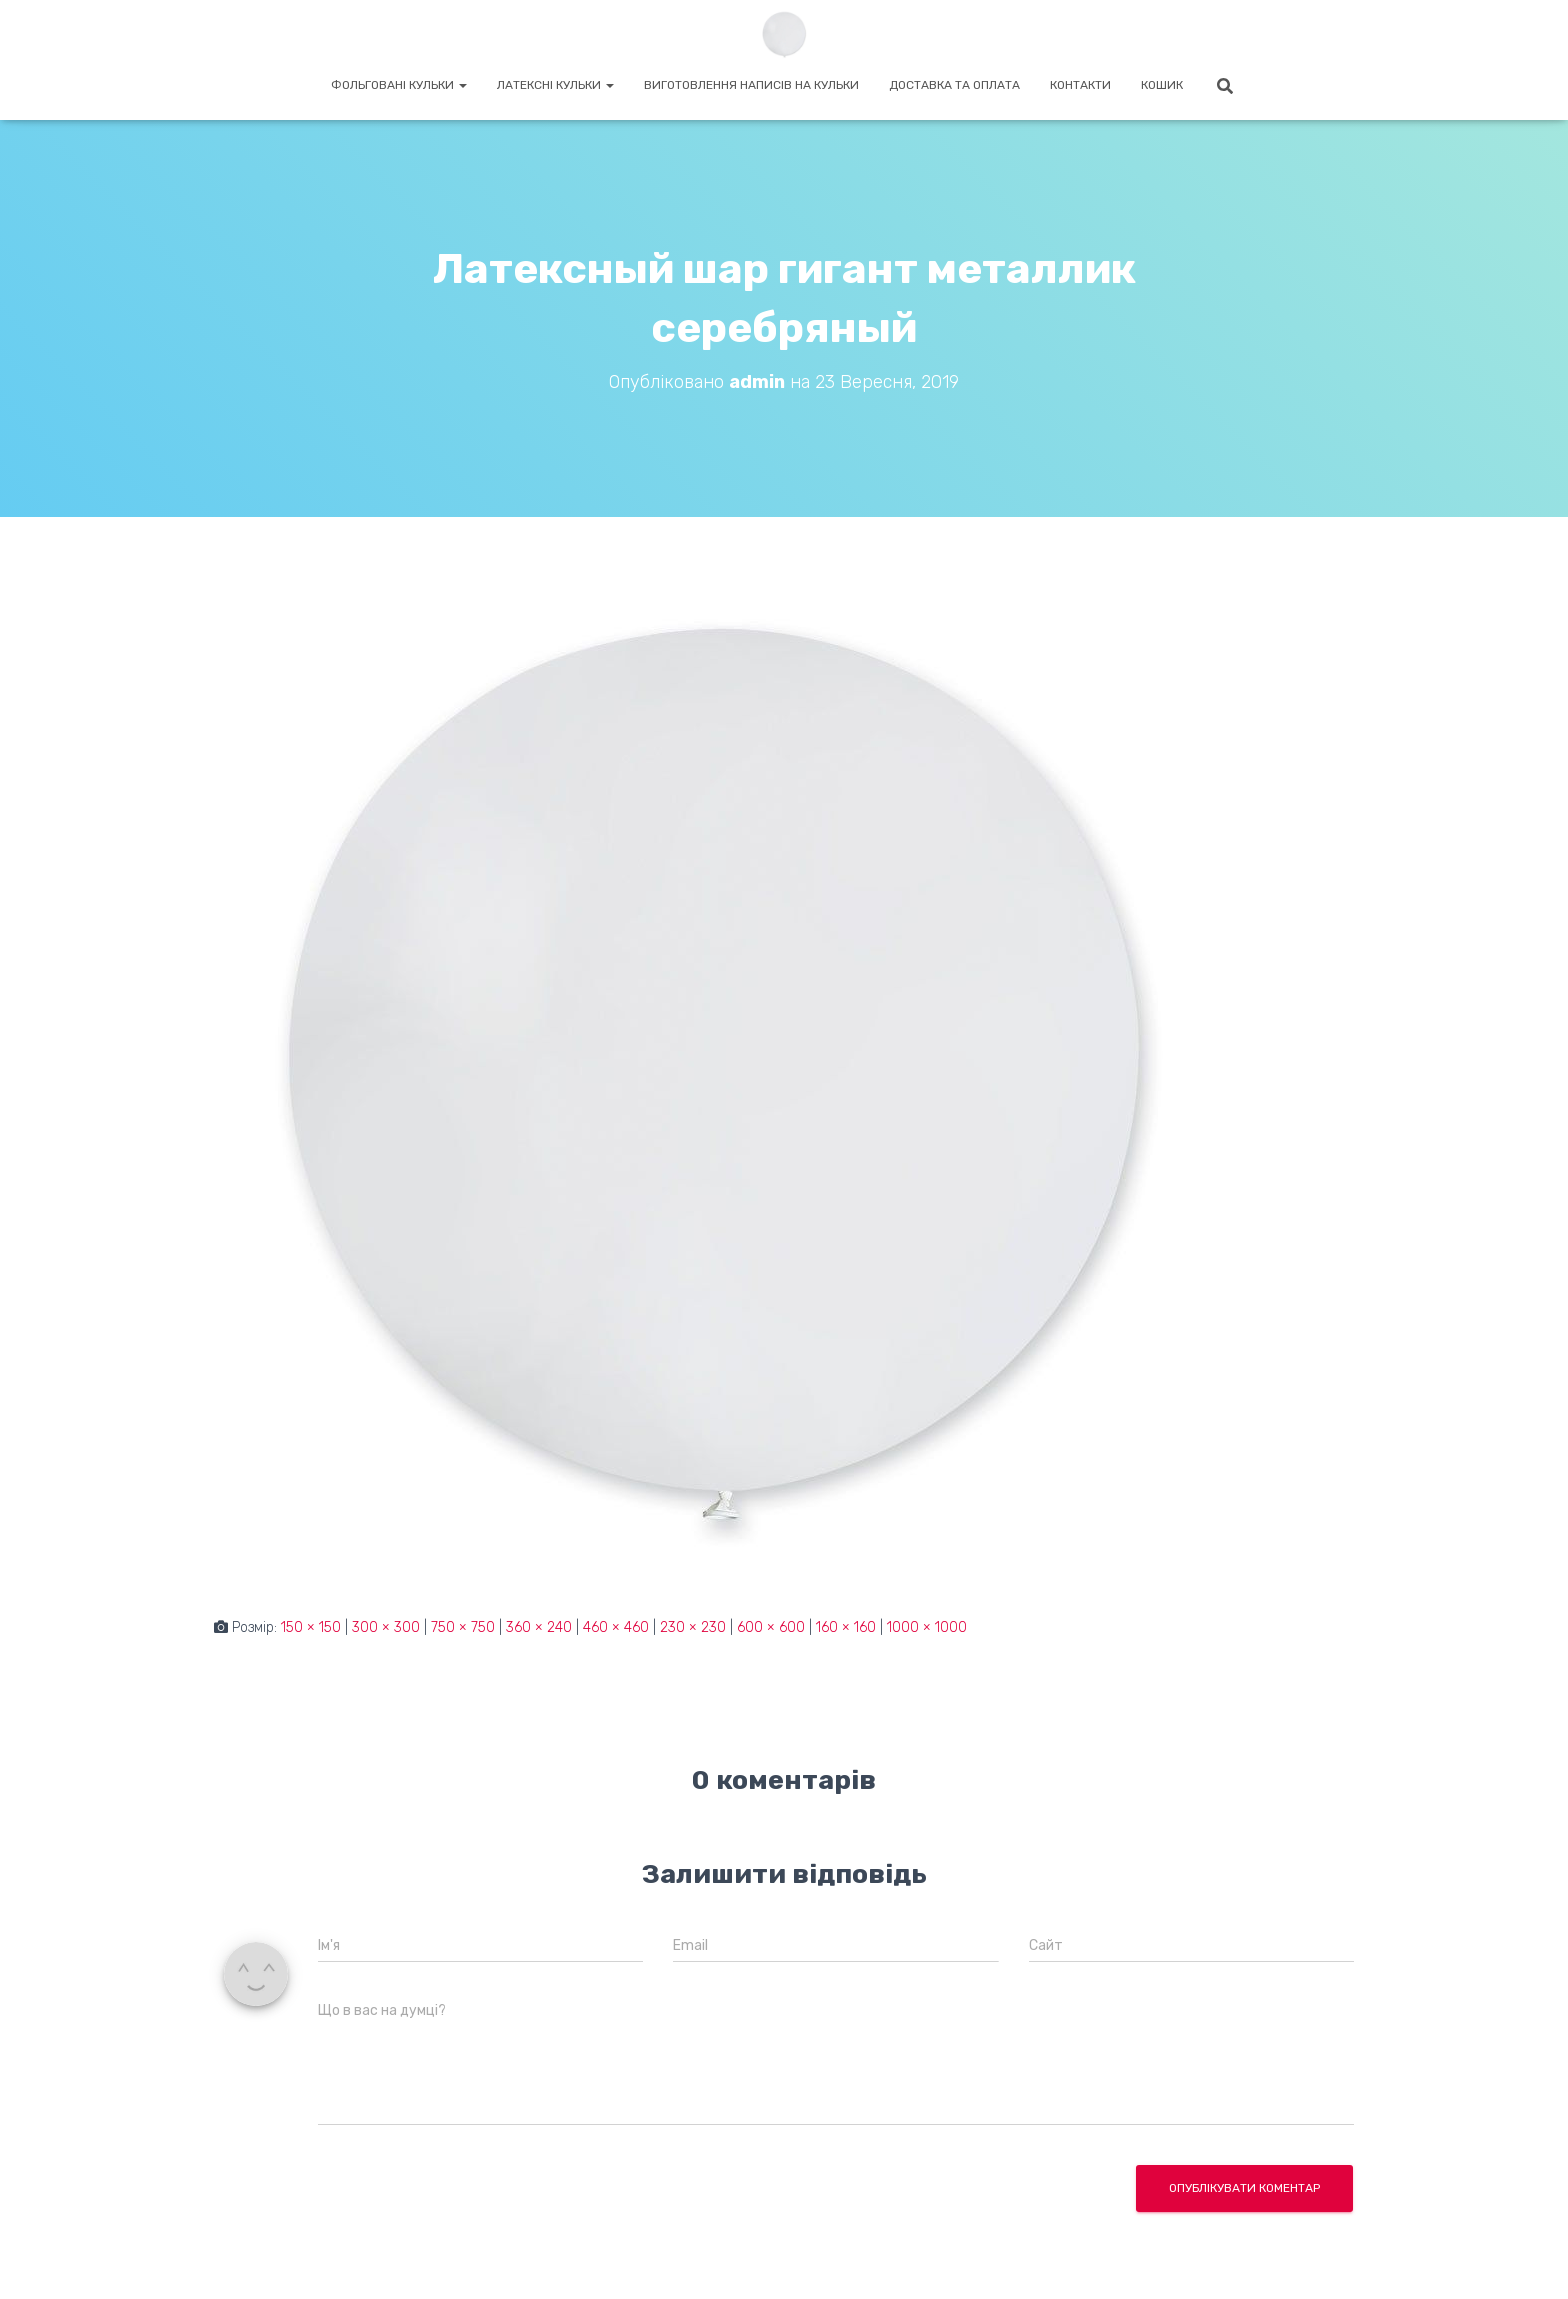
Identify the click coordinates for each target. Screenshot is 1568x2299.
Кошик (1162, 85)
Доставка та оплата (954, 85)
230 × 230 (693, 1627)
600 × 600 (771, 1627)
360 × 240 (539, 1627)
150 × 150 (311, 1627)
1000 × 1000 (927, 1627)
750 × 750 (463, 1627)
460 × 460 (616, 1627)
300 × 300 (386, 1627)
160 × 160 (846, 1627)
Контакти (1080, 85)
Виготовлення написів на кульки (751, 85)
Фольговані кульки (399, 85)
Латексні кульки (555, 85)
